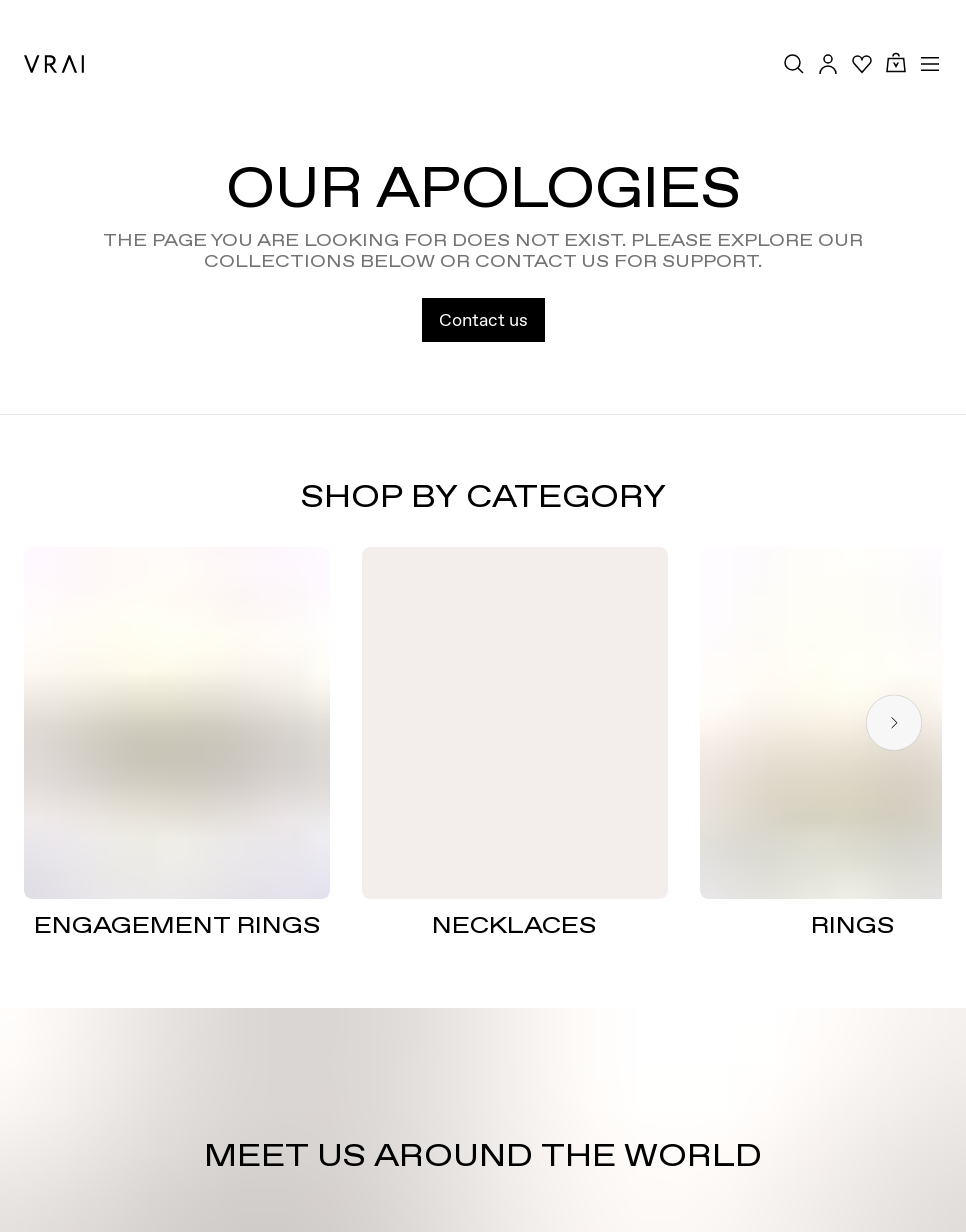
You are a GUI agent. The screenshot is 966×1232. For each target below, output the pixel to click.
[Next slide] (894, 723)
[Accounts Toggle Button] (828, 64)
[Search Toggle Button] (794, 64)
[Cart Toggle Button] (896, 63)
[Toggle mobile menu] (930, 64)
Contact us (483, 319)
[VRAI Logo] (54, 64)
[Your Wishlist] (862, 64)
